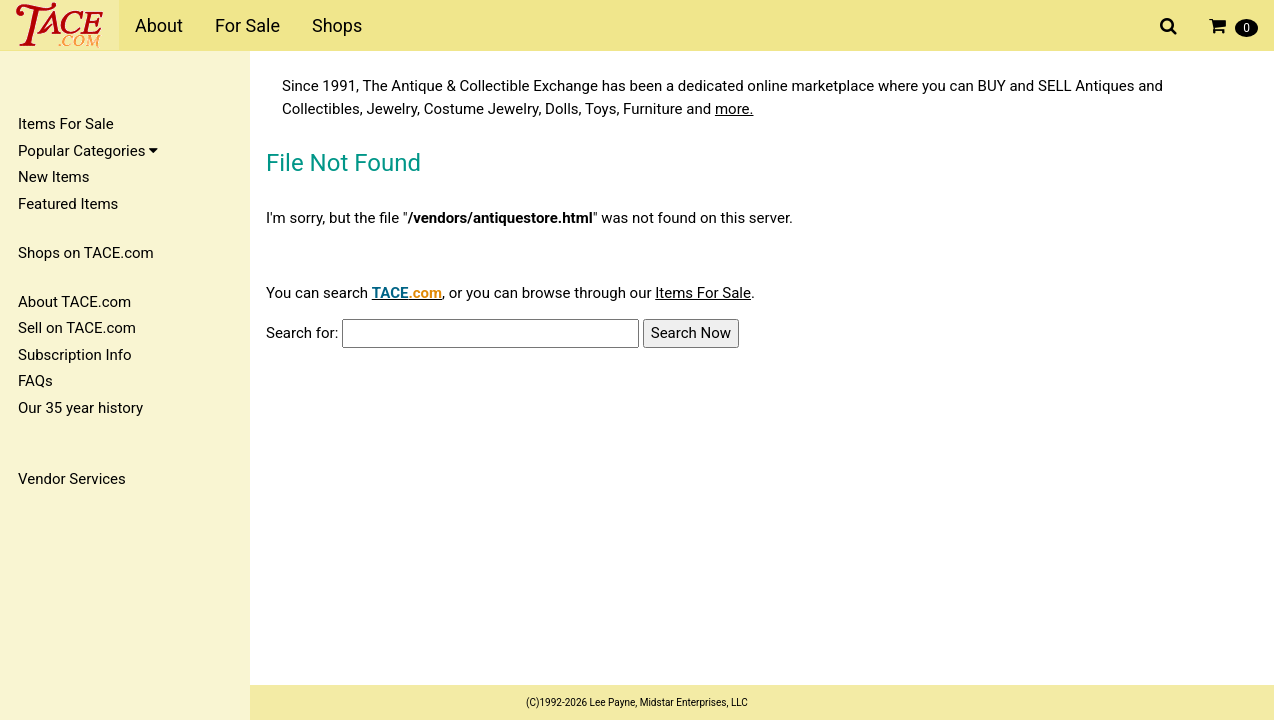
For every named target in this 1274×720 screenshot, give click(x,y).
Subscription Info (75, 355)
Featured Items (68, 204)
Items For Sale (66, 124)
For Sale (247, 25)
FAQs (35, 381)
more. (734, 109)
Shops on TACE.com (86, 253)
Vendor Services (72, 479)
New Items (53, 177)
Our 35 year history (80, 408)
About (159, 25)
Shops (337, 25)
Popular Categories (88, 151)
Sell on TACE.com (77, 328)
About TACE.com (74, 302)
